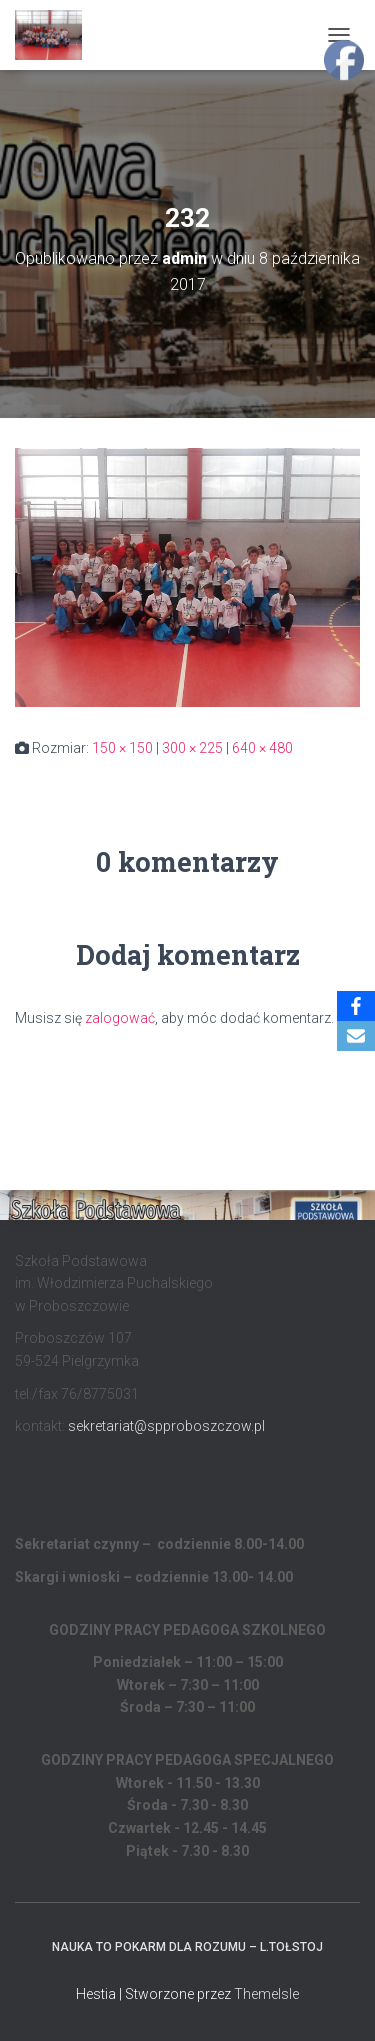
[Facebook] (356, 1006)
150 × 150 (122, 748)
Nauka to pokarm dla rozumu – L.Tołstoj (187, 1947)
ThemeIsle (266, 1994)
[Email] (356, 1036)
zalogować (120, 1018)
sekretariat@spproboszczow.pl (166, 1426)
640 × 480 (262, 748)
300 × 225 (192, 748)
